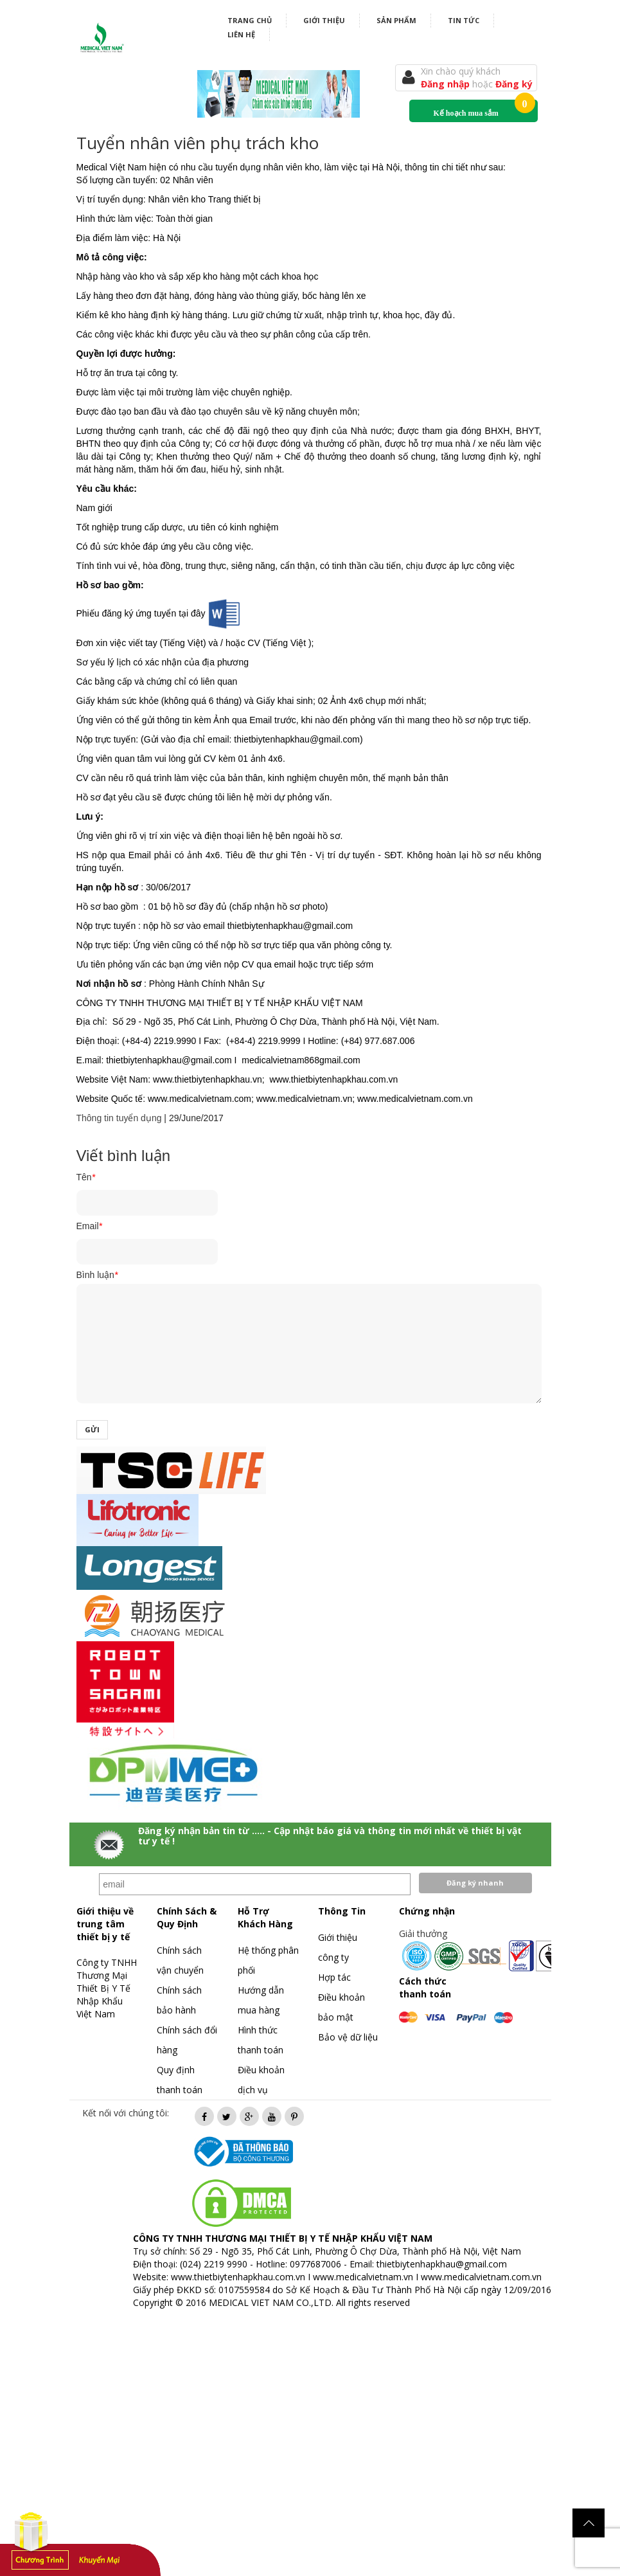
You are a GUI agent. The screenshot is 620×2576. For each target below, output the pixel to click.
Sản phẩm (396, 20)
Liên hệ (241, 34)
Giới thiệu (324, 20)
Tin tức (463, 20)
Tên (86, 1177)
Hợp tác (334, 1977)
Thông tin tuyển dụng (119, 1118)
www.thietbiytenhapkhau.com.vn (238, 2277)
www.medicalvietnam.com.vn (481, 2277)
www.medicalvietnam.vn (363, 2277)
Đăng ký (514, 84)
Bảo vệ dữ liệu (348, 2037)
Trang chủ (249, 20)
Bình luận (97, 1275)
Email (89, 1226)
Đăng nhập (446, 84)
